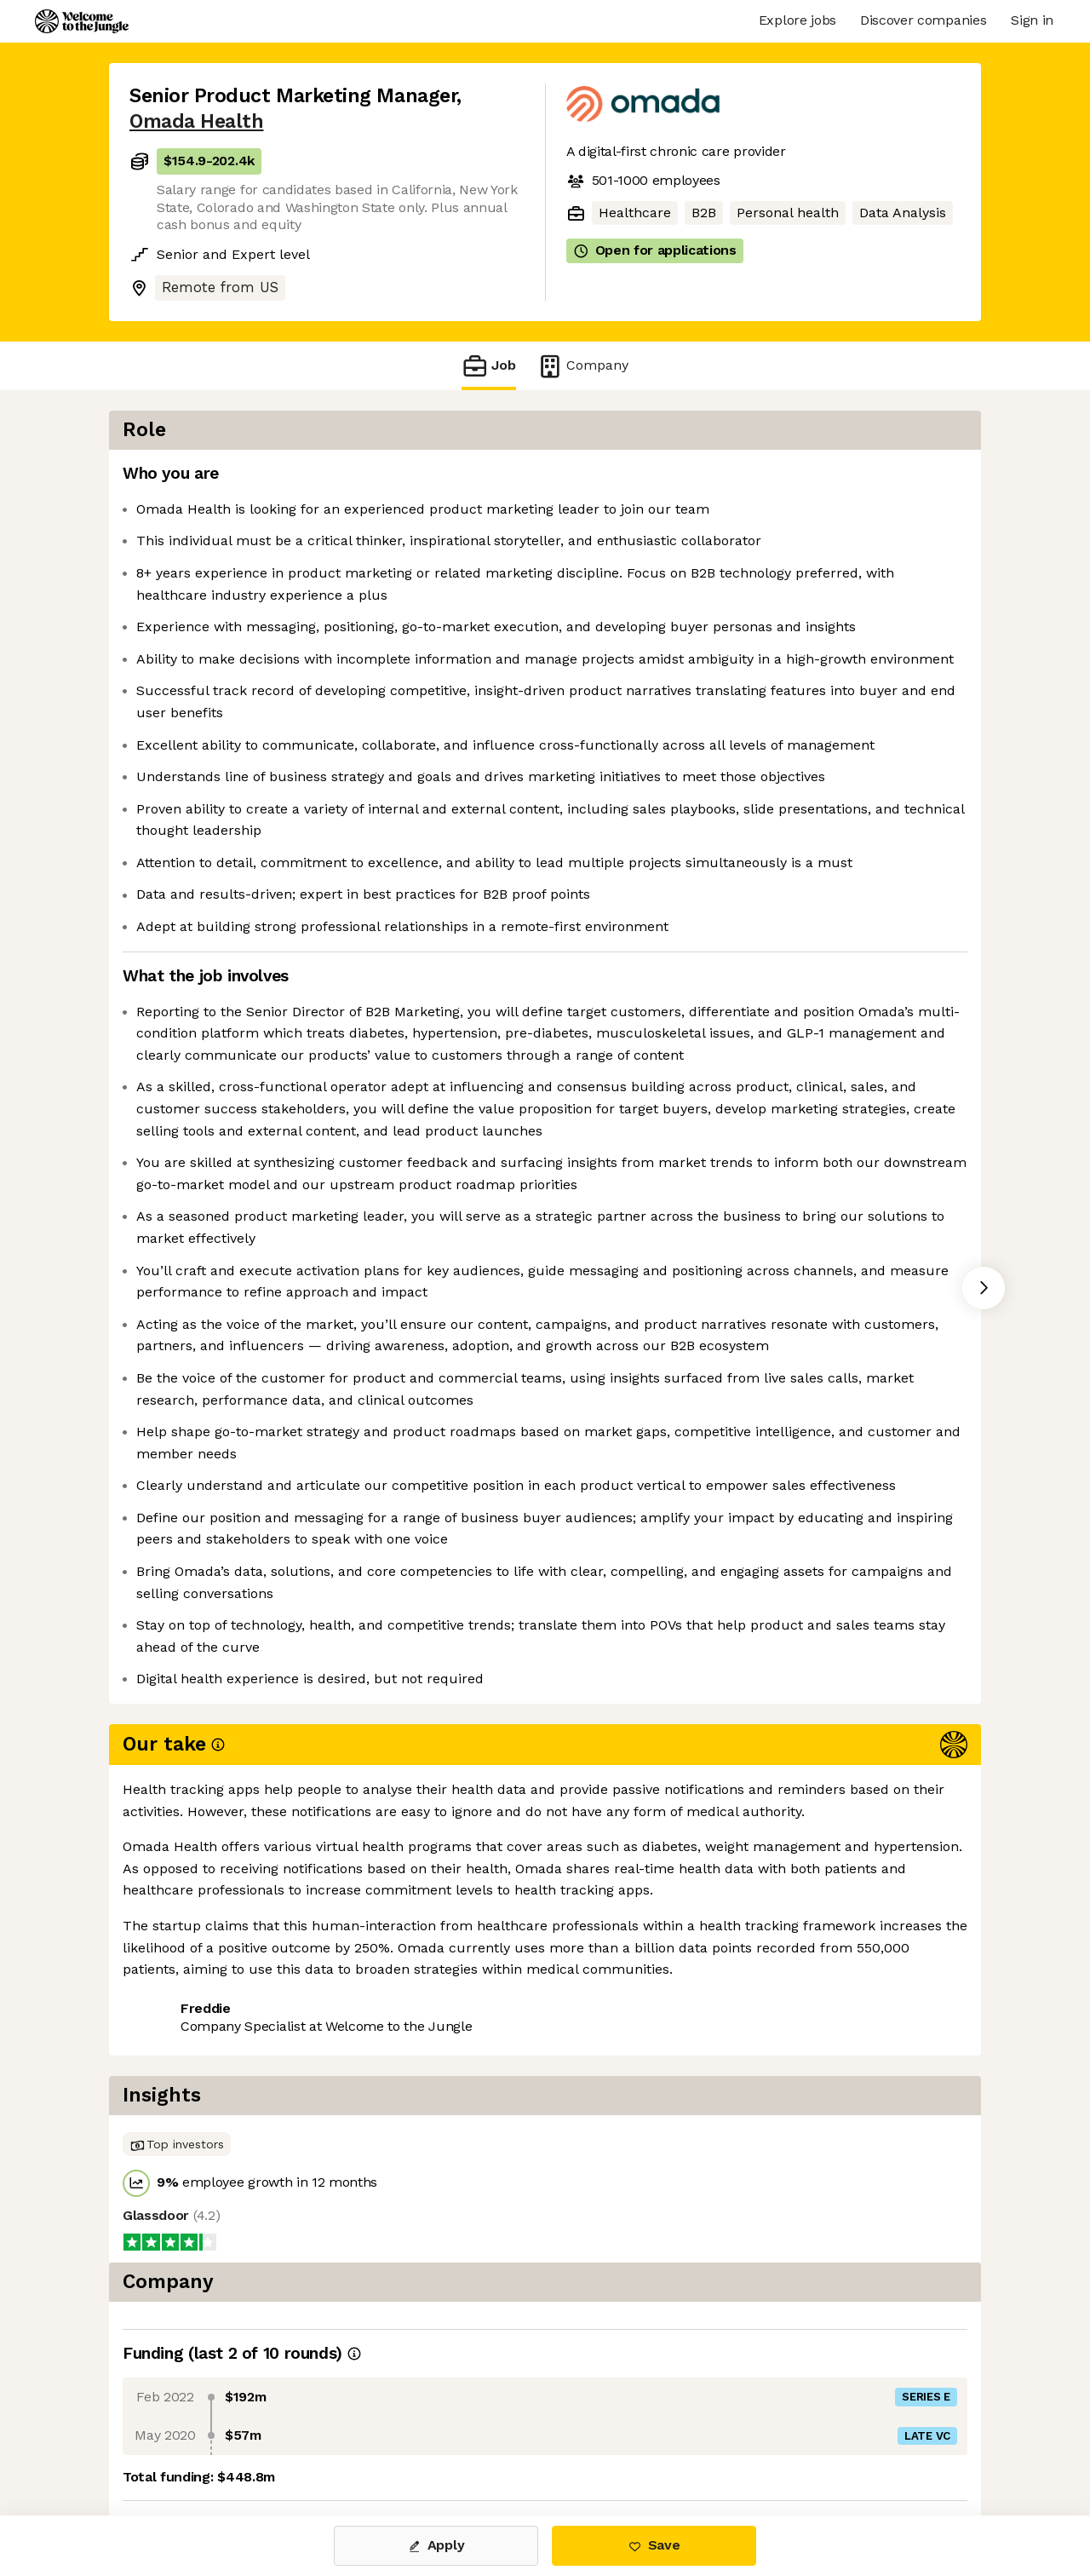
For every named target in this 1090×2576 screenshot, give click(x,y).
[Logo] (82, 21)
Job (489, 366)
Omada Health (196, 121)
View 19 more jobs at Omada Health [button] (366, 2443)
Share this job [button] (176, 2443)
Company (582, 366)
